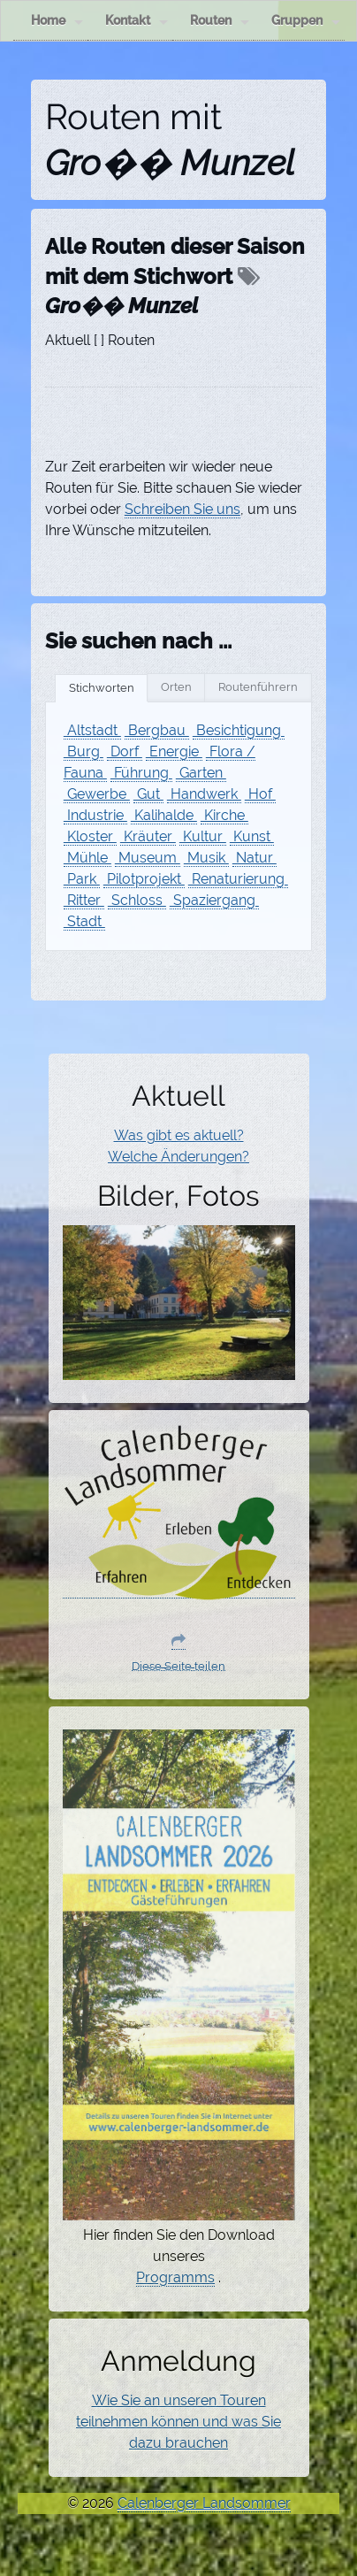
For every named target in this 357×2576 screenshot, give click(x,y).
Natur (254, 857)
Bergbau (157, 730)
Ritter (84, 900)
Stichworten (101, 687)
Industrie (95, 815)
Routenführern (258, 687)
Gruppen (305, 20)
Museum (147, 857)
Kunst (252, 836)
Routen (219, 20)
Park (82, 878)
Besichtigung (239, 730)
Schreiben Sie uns (182, 509)
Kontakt (136, 20)
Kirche (224, 815)
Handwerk (204, 794)
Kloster (90, 836)
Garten (201, 772)
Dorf (124, 751)
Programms (175, 2277)
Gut (148, 794)
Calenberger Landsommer (204, 2503)
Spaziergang (214, 900)
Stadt (84, 921)
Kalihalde (164, 815)
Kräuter (148, 836)
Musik (206, 857)
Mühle (87, 857)
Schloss (137, 900)
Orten (176, 687)
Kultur (202, 836)
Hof (260, 794)
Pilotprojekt (144, 878)
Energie (174, 751)
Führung (141, 772)
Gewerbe (97, 794)
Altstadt (92, 730)
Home (57, 20)
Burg (83, 751)
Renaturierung (238, 878)
